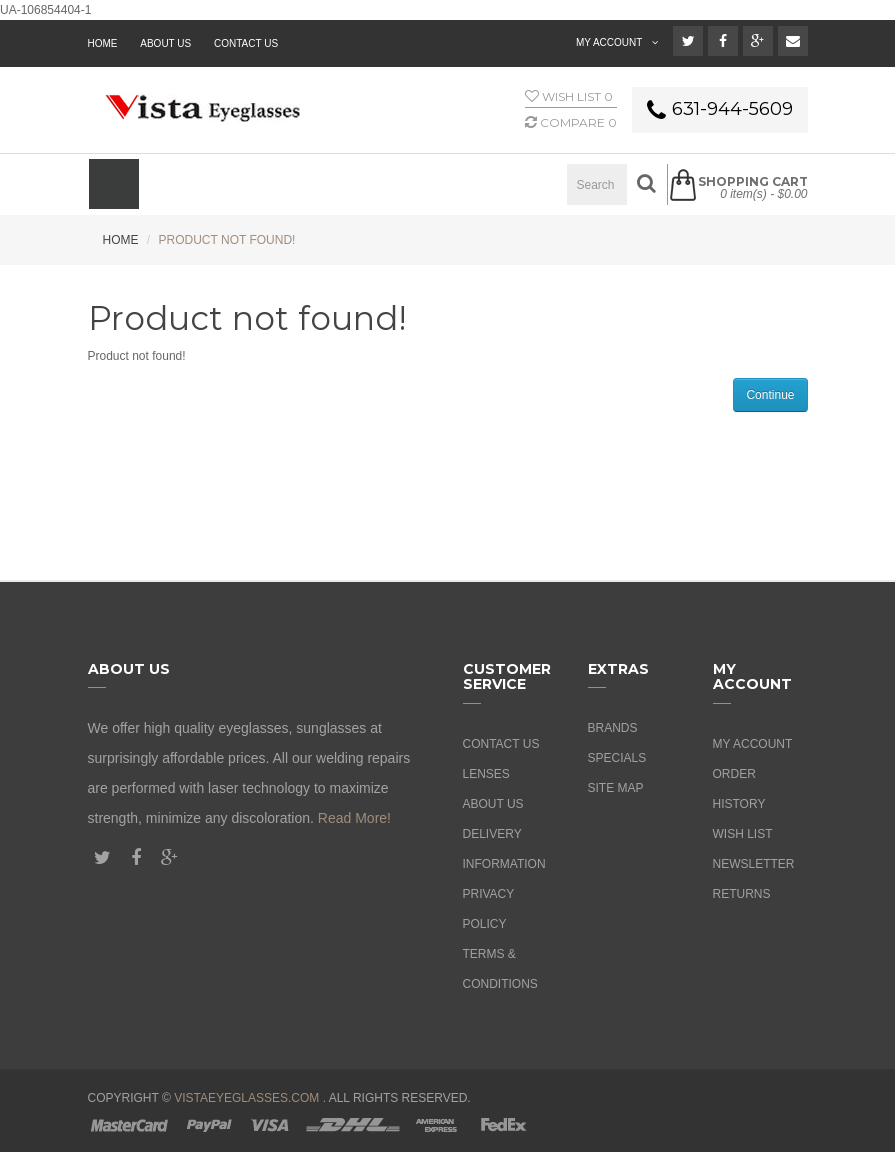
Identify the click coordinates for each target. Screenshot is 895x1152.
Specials (617, 758)
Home (121, 240)
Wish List (743, 834)
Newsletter (754, 864)
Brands (613, 728)
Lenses (486, 774)
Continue (770, 395)
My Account (753, 744)
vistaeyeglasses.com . (250, 1098)
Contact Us (246, 43)
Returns (742, 894)
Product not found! (227, 240)
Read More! (354, 818)
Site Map (616, 788)
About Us (493, 804)
